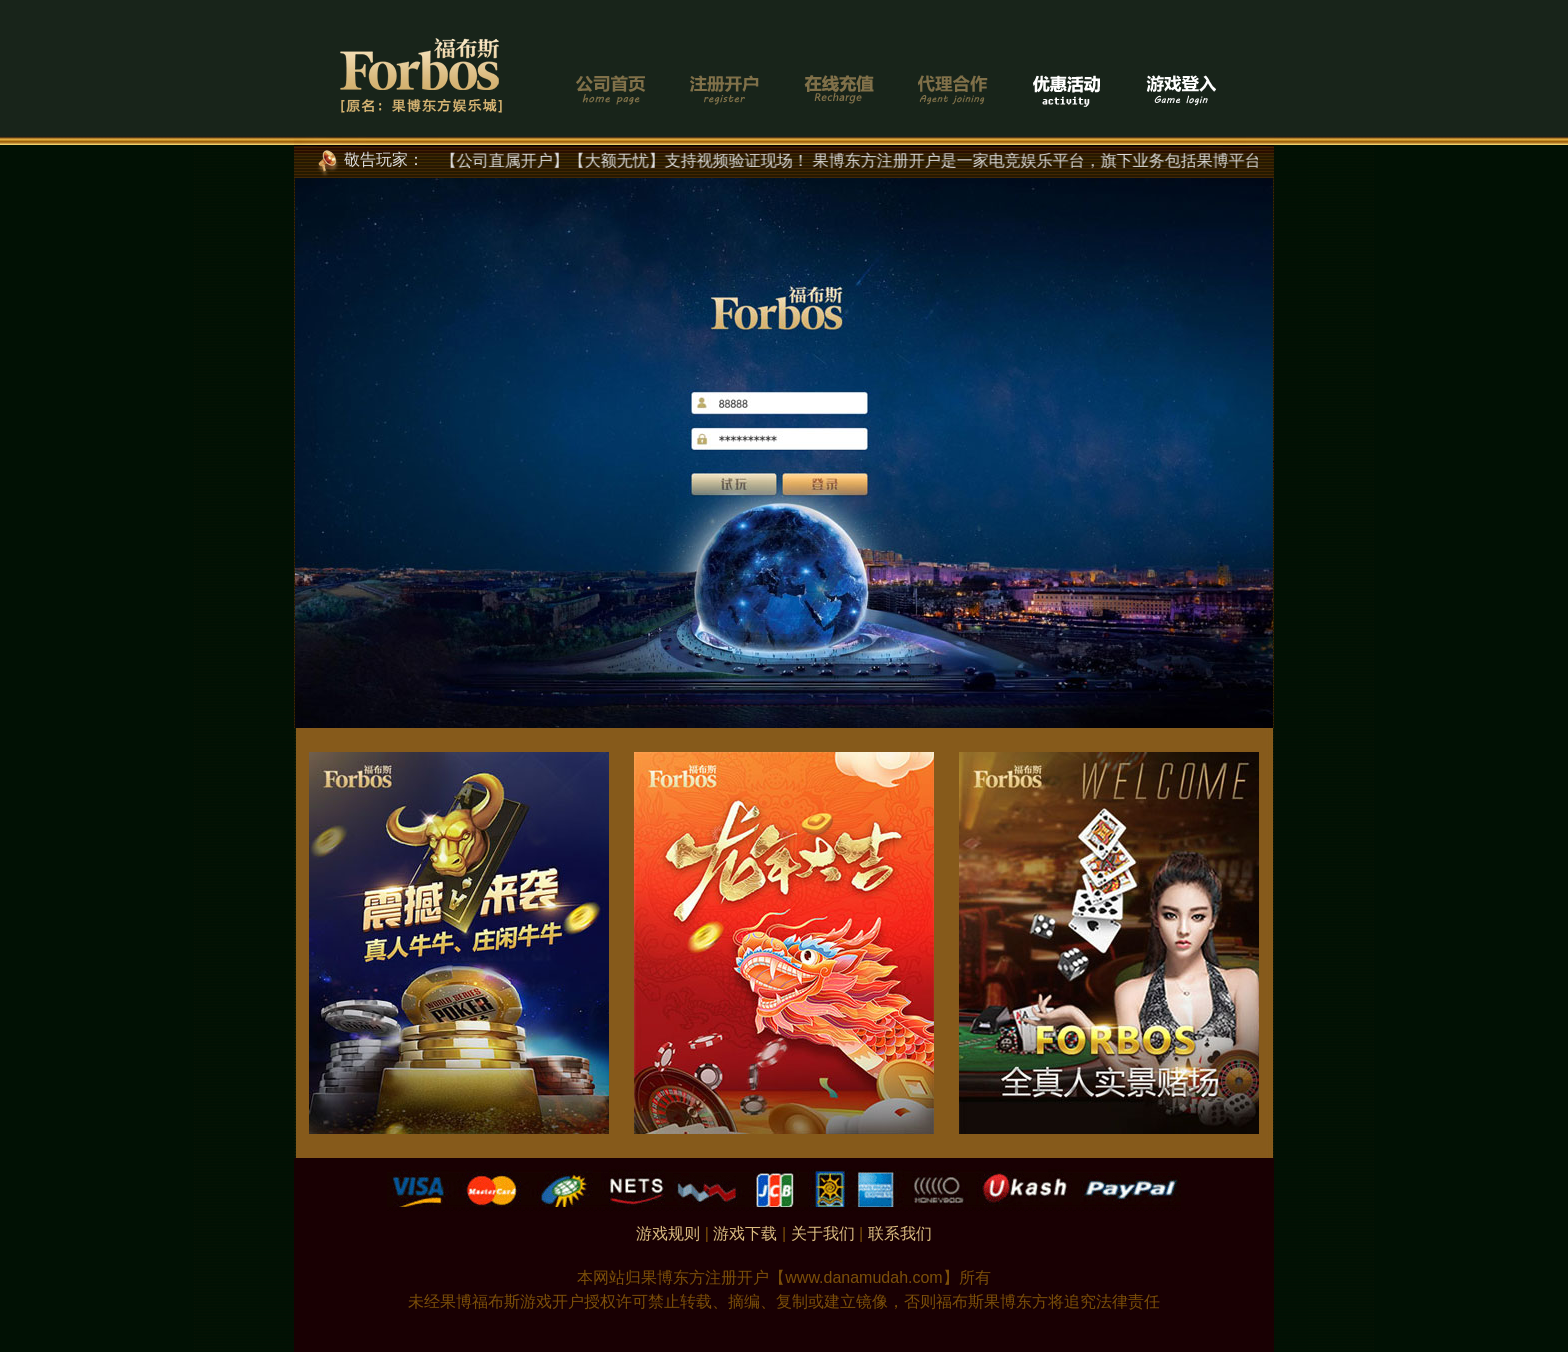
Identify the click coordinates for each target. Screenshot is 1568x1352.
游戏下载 (745, 1233)
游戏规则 (668, 1233)
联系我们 (900, 1233)
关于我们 (823, 1233)
